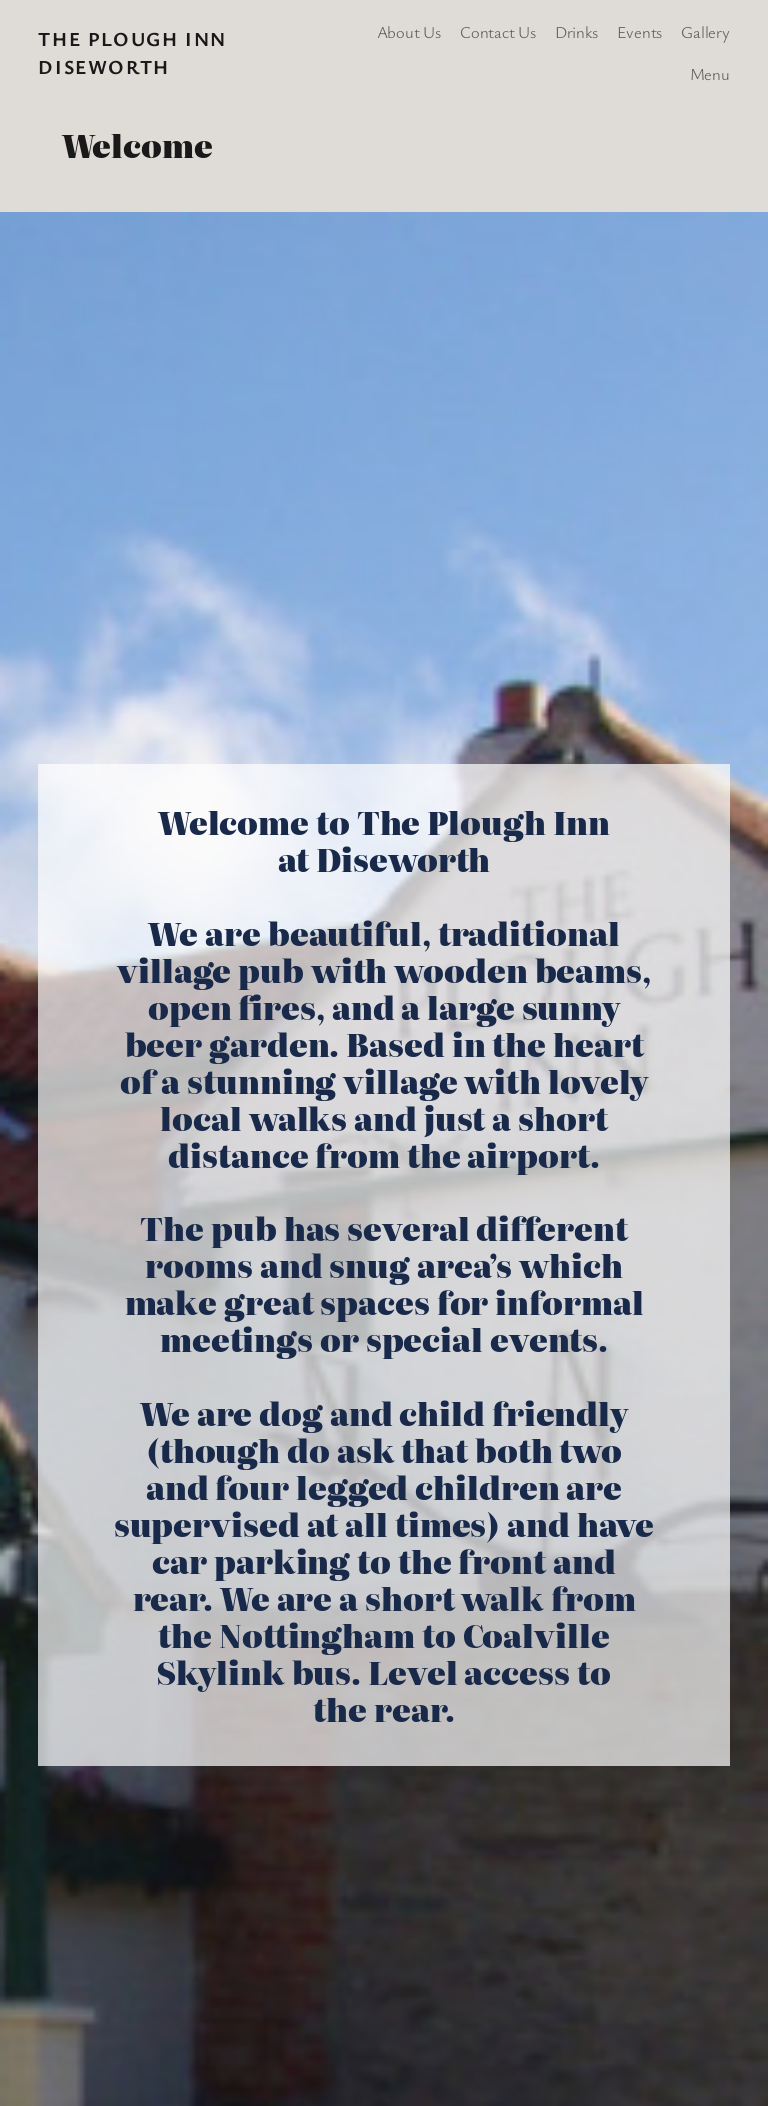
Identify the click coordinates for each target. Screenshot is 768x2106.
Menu (710, 73)
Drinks (576, 31)
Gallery (705, 31)
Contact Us (498, 31)
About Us (409, 31)
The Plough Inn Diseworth (132, 52)
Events (640, 31)
